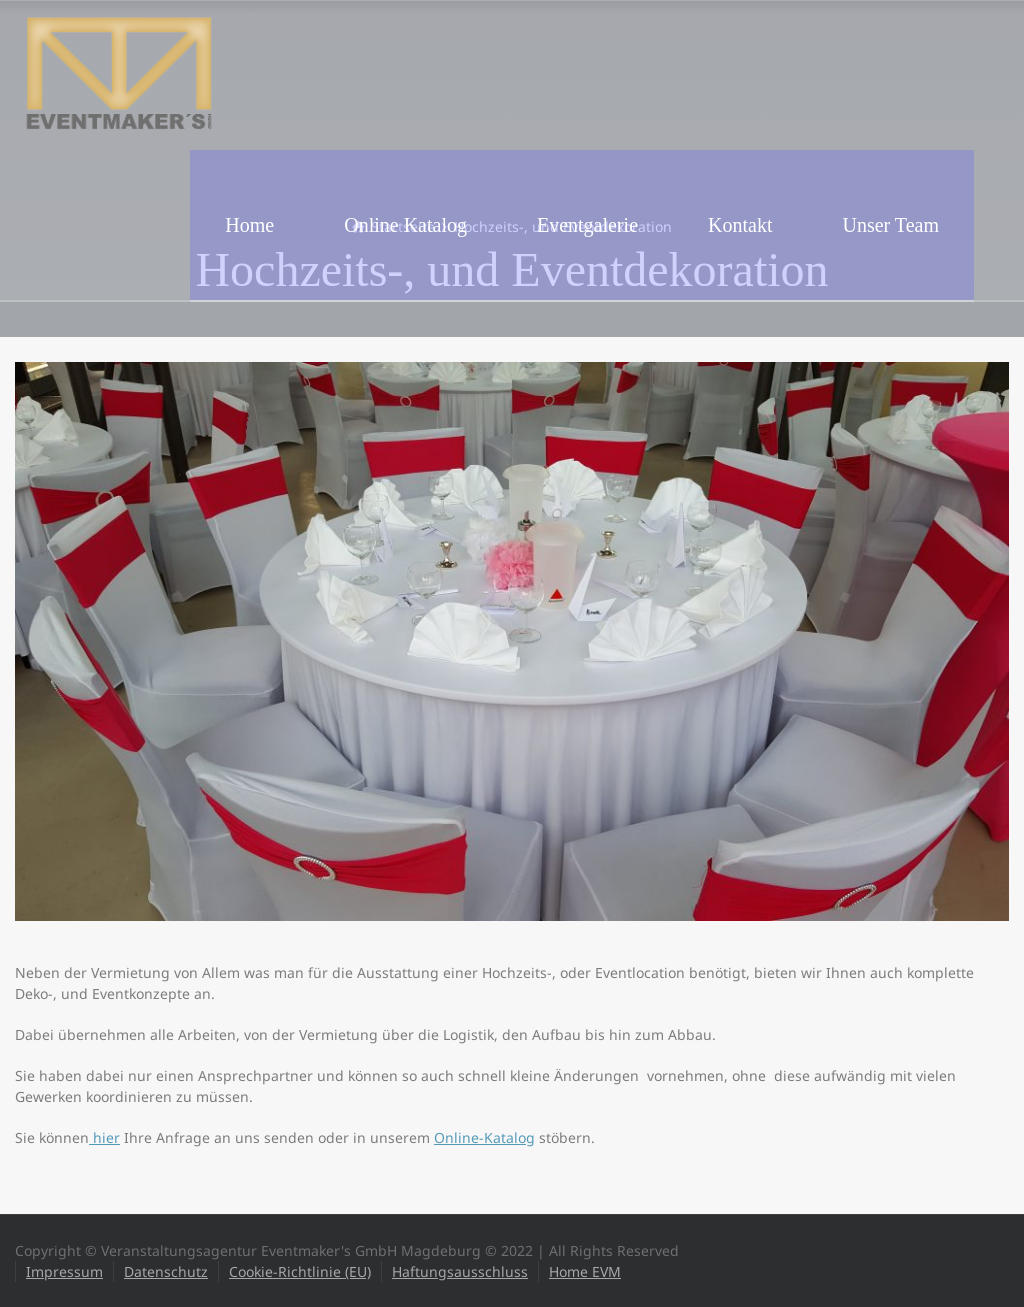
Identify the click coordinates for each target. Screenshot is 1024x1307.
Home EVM (585, 1271)
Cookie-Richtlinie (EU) (300, 1271)
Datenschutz (166, 1271)
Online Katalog (405, 225)
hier (104, 1137)
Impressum (64, 1271)
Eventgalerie (587, 225)
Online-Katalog (484, 1137)
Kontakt (740, 225)
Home (249, 225)
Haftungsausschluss (460, 1271)
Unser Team (890, 225)
